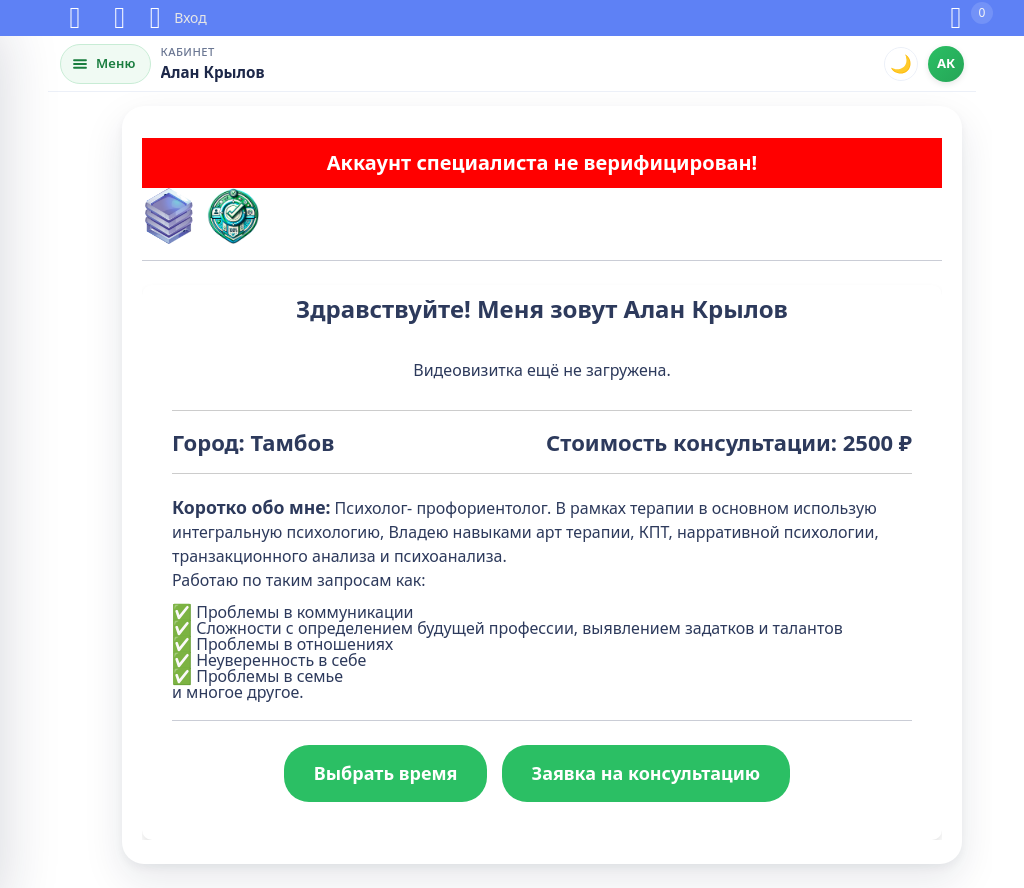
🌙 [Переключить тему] (901, 63)
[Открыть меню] (105, 64)
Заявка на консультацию (646, 773)
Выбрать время (386, 773)
